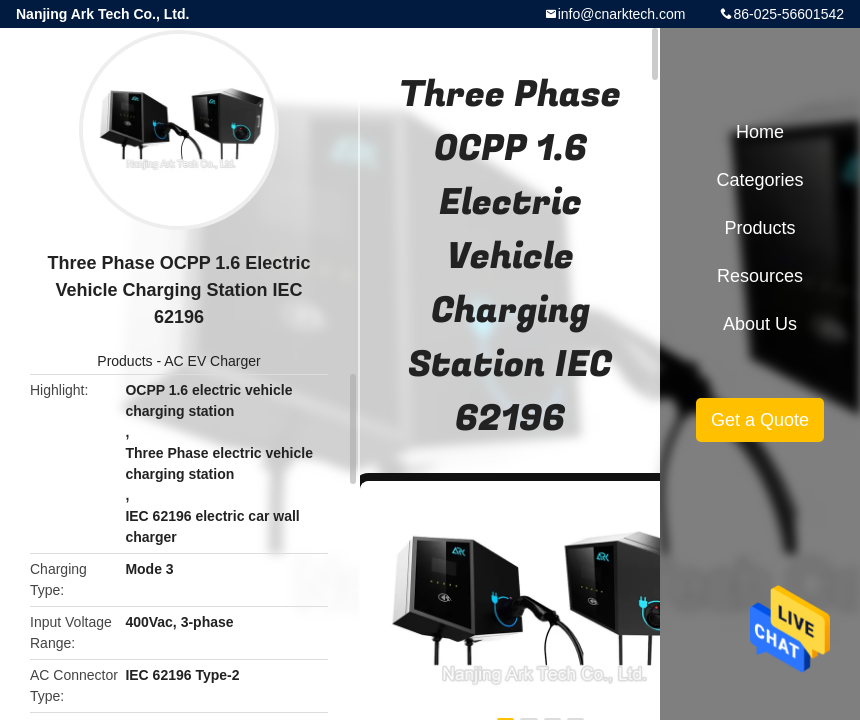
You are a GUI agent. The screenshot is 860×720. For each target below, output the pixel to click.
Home (760, 132)
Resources (760, 276)
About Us (760, 324)
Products (124, 361)
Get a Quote (760, 420)
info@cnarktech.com (622, 14)
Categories (759, 180)
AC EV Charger (212, 361)
